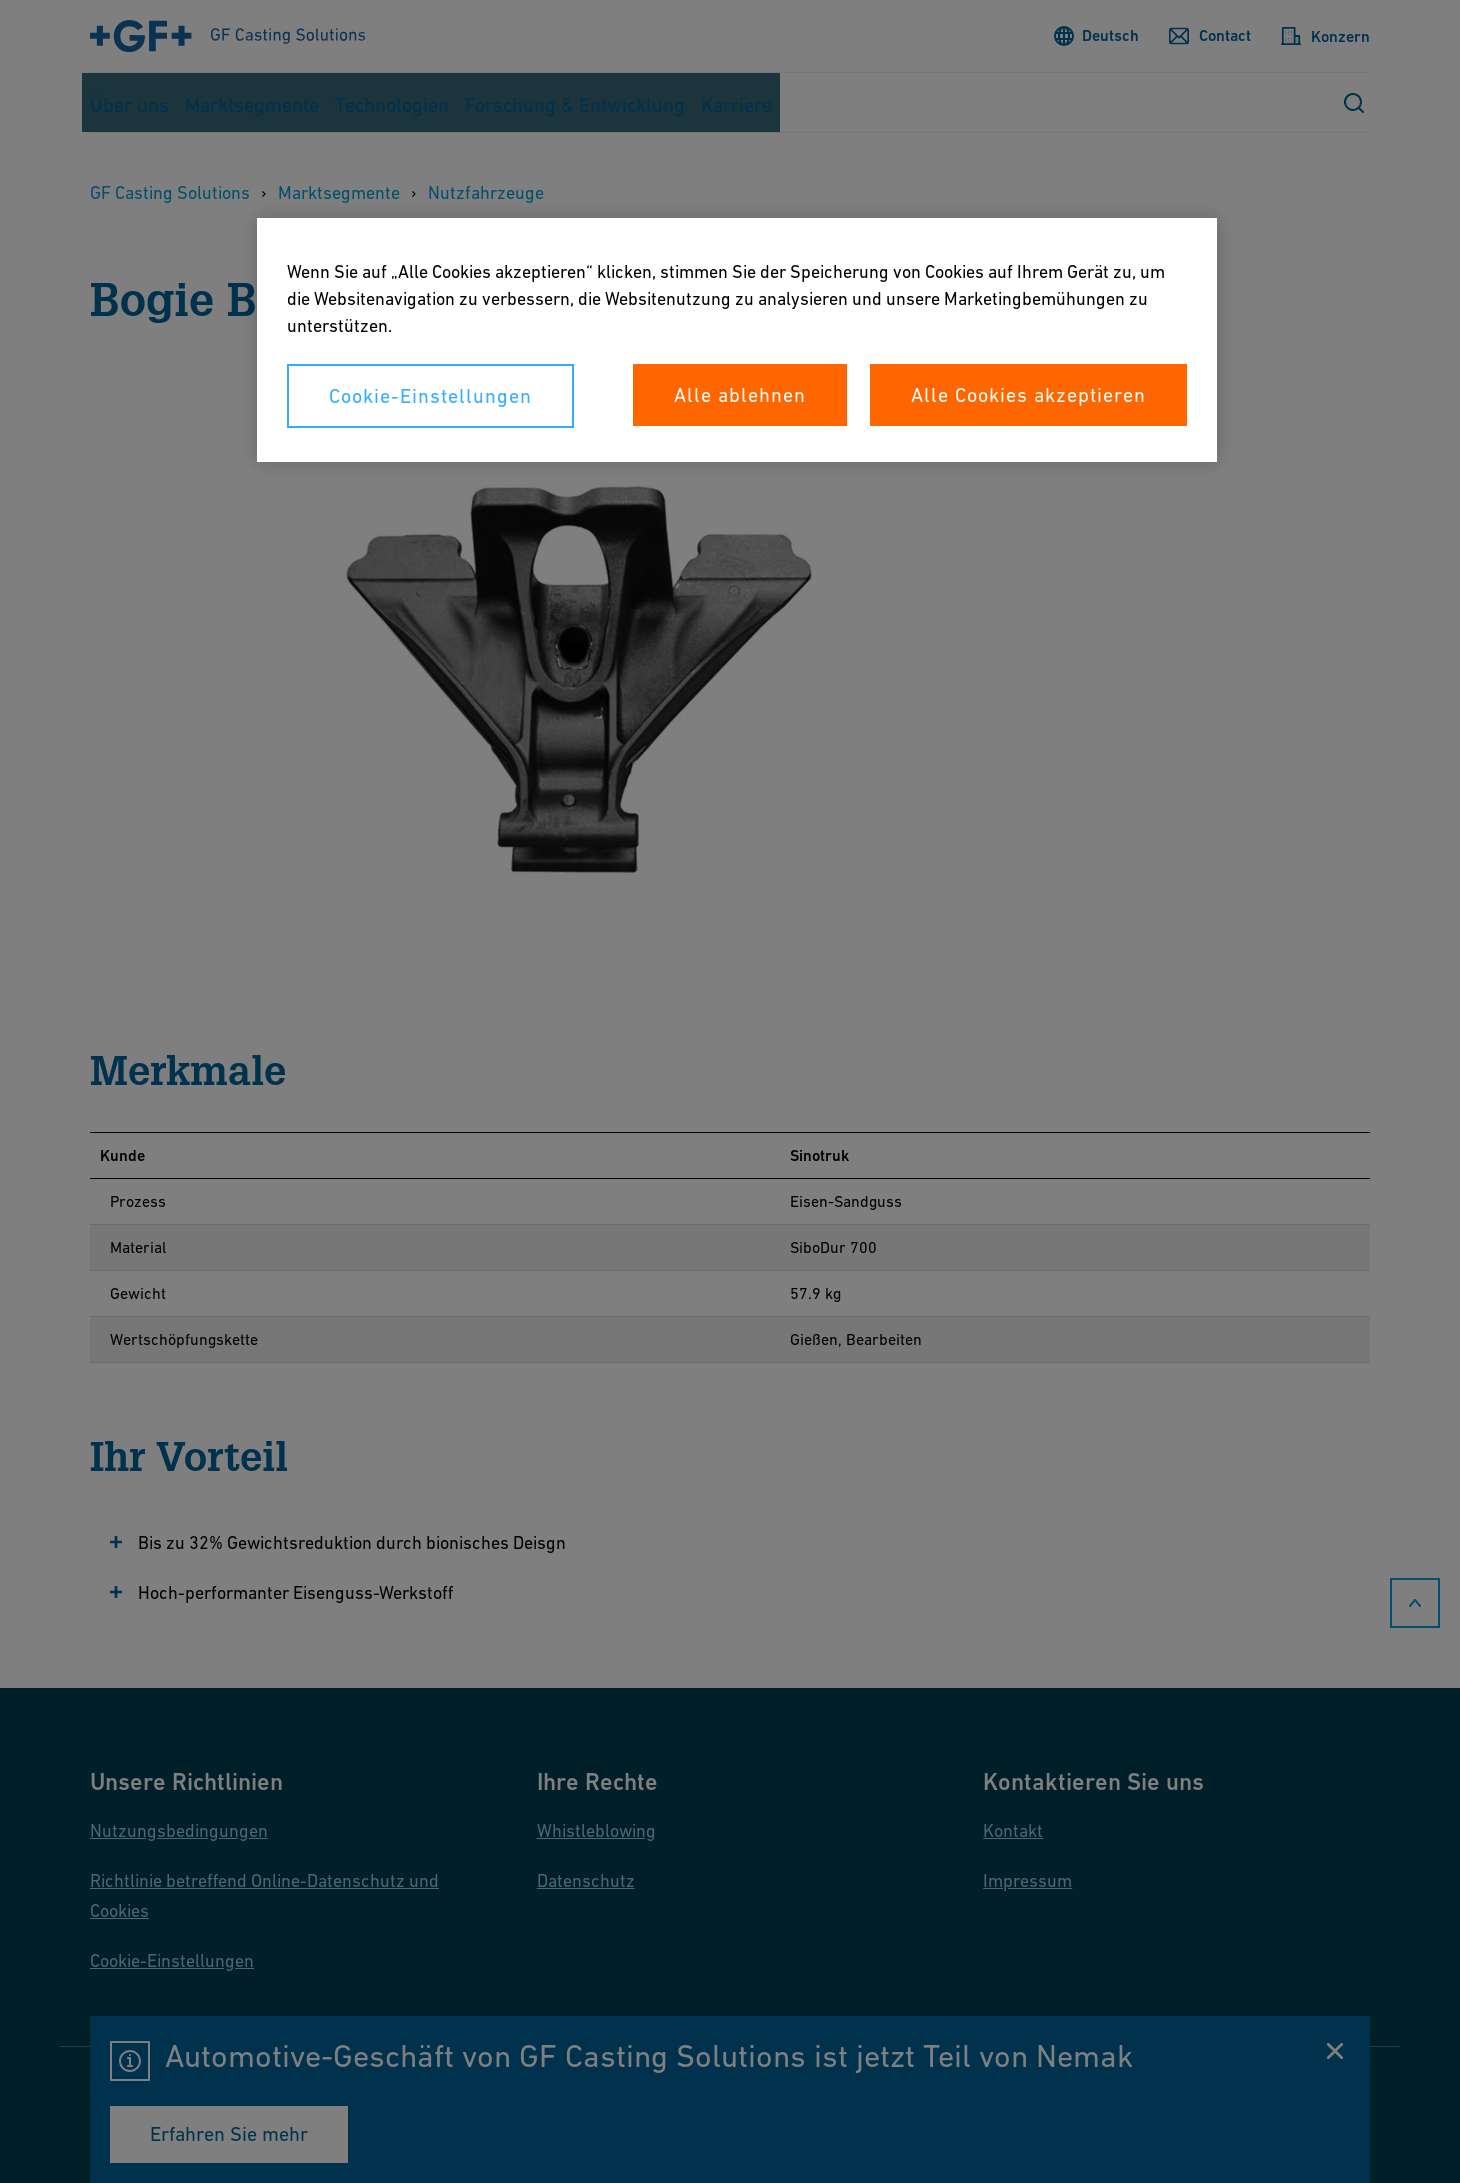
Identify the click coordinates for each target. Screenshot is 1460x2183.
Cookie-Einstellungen (430, 396)
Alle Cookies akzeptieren (1028, 395)
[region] (737, 340)
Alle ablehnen (740, 395)
